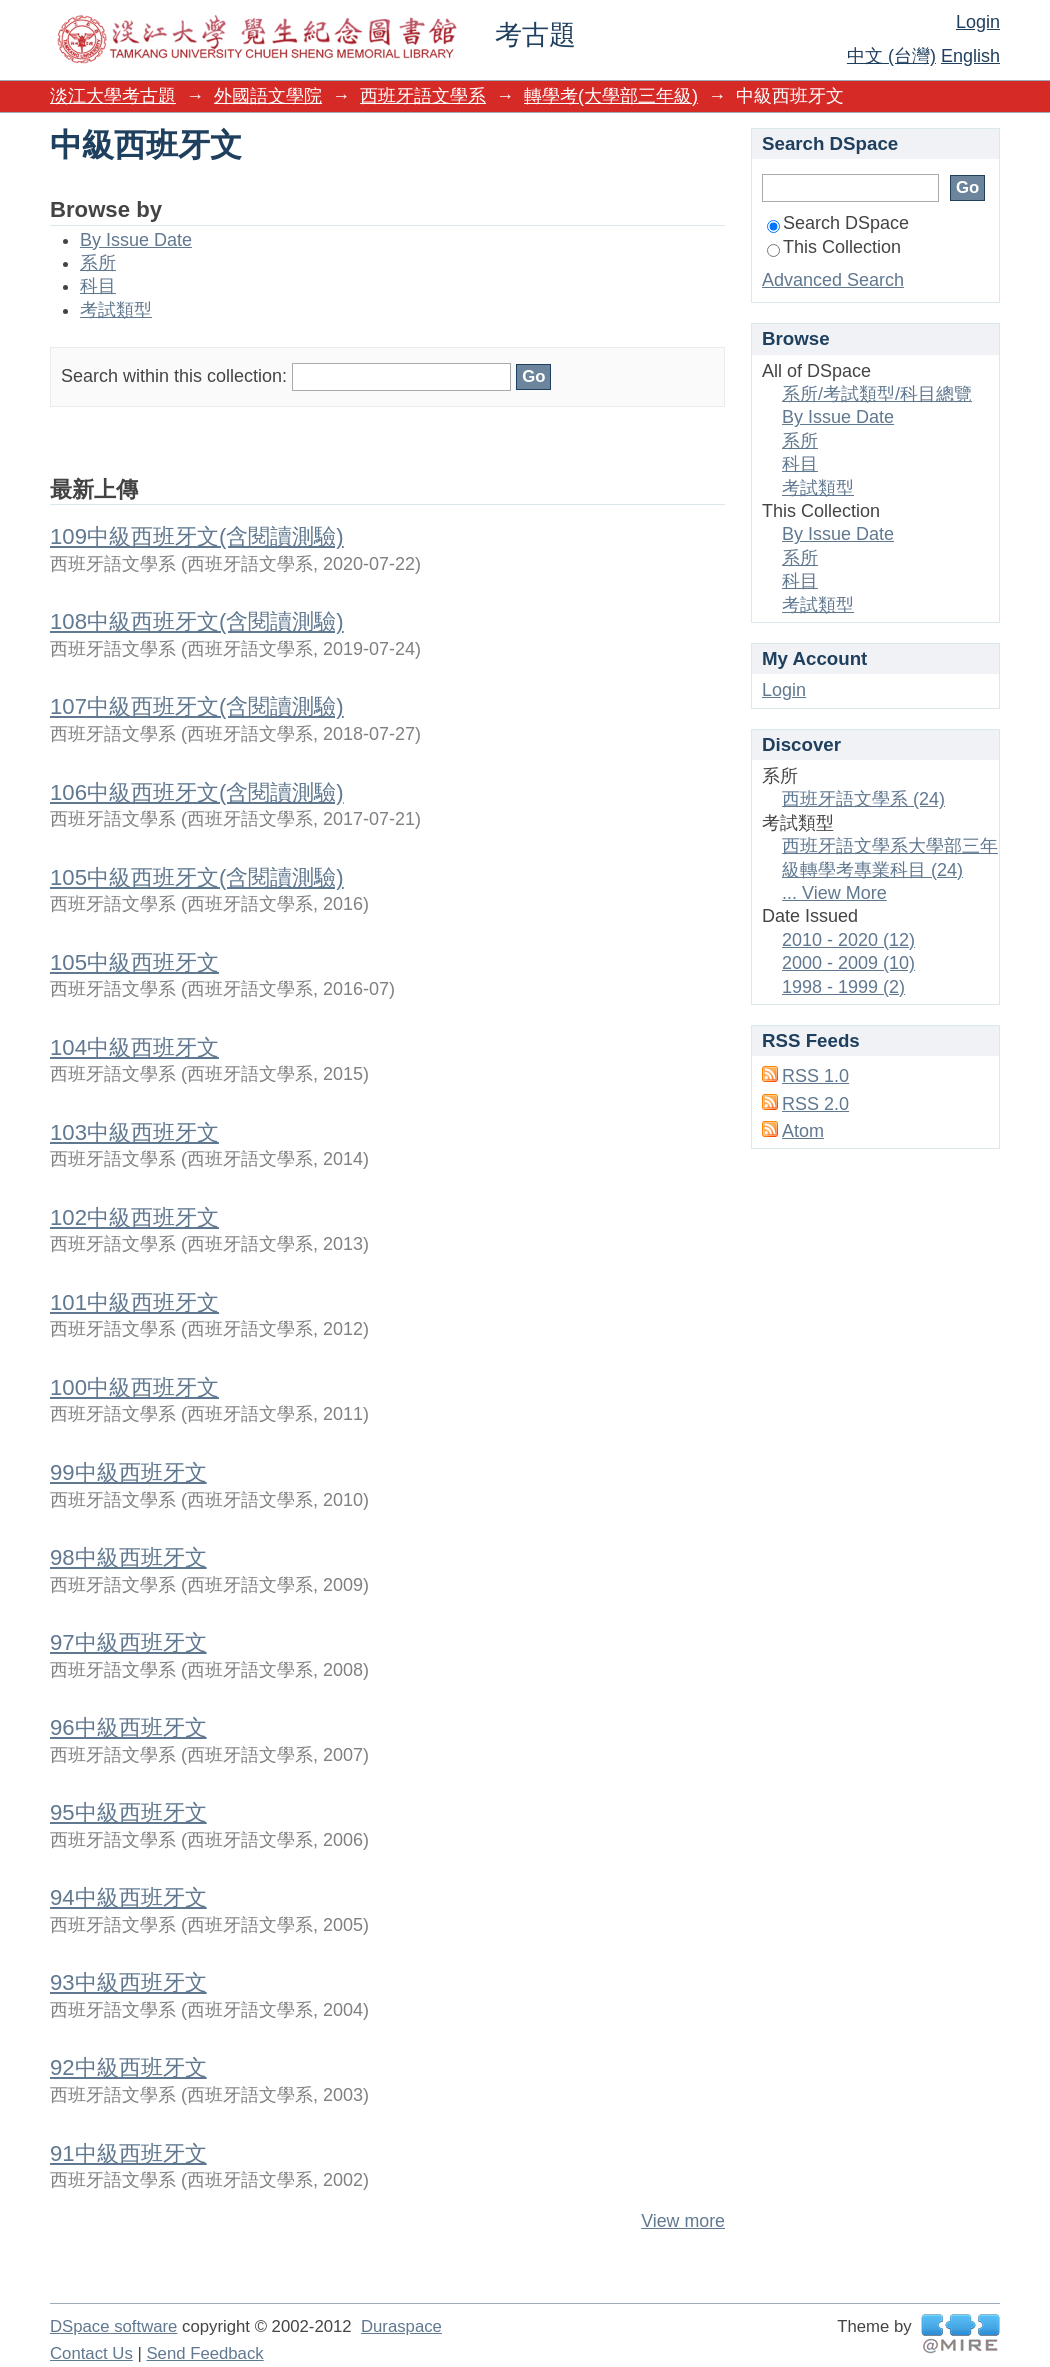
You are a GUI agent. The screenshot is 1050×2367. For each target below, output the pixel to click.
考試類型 (116, 310)
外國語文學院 (268, 96)
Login (978, 22)
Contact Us (91, 2353)
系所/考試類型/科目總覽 (877, 394)
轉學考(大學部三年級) (611, 96)
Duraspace (401, 2326)
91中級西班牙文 (128, 2153)
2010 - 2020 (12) (848, 940)
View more (683, 2221)
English (970, 56)
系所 (98, 263)
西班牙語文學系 (423, 96)
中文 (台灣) (891, 56)
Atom (803, 1131)
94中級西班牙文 (128, 1897)
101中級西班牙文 (134, 1302)
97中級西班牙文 (128, 1642)
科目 (98, 286)
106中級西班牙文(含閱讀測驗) (197, 792)
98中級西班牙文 (128, 1557)
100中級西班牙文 (134, 1387)
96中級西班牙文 (128, 1727)
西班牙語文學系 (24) (863, 799)
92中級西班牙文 (128, 2067)
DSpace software (113, 2326)
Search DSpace (838, 223)
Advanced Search (833, 280)
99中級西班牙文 (128, 1472)
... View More (834, 893)
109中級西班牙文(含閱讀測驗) (197, 536)
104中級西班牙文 (134, 1047)
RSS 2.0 (815, 1104)
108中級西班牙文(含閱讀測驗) (197, 621)
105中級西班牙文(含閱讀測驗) (197, 877)
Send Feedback (204, 2353)
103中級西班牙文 (134, 1132)
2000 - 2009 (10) (848, 963)
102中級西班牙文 (134, 1217)
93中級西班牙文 (128, 1982)
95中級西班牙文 (128, 1812)
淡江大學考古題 (113, 96)
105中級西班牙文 (134, 962)
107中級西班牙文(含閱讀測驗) (197, 706)
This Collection (834, 247)
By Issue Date (136, 240)
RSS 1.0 (815, 1076)
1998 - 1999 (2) (843, 987)
